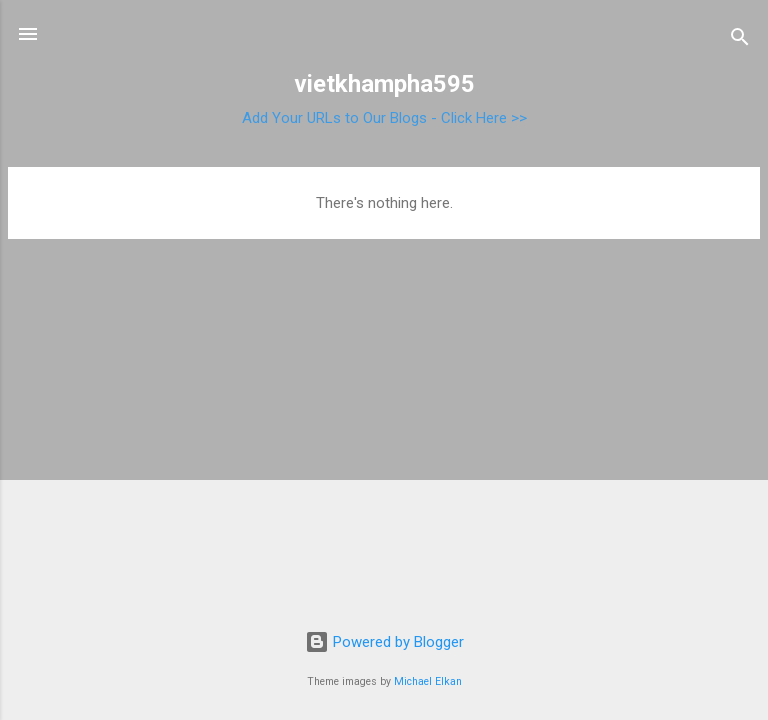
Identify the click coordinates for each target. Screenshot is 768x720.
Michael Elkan (428, 681)
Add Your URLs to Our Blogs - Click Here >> (384, 118)
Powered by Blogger (384, 642)
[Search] (740, 40)
